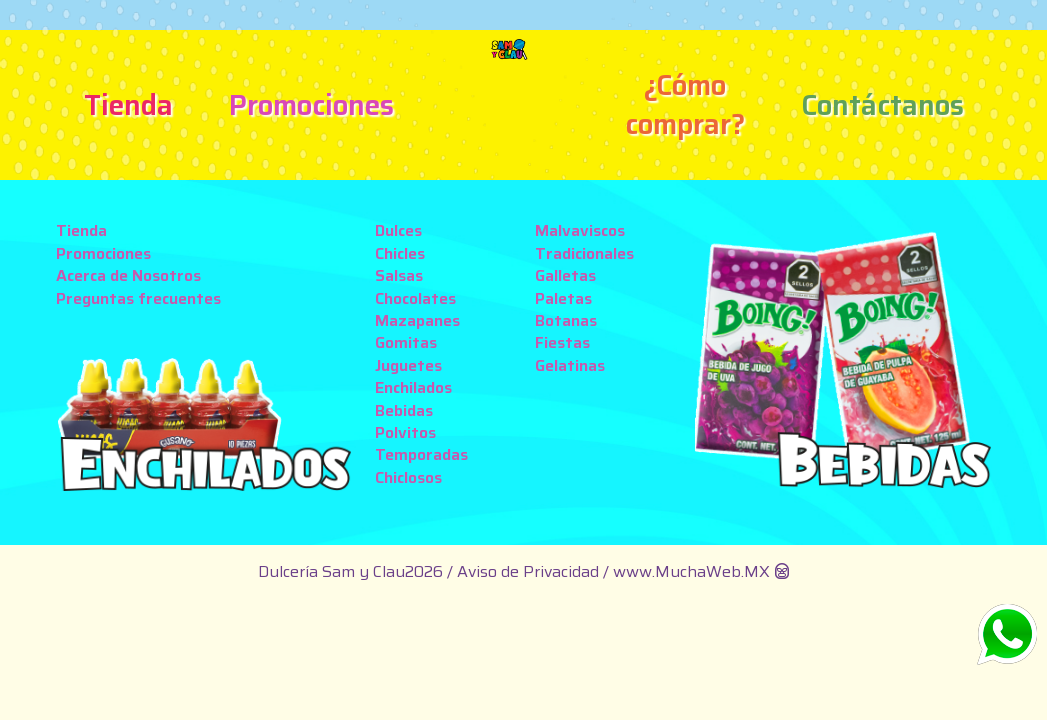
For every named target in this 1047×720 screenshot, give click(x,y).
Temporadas (421, 454)
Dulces (398, 230)
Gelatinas (570, 365)
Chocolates (415, 298)
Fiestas (562, 342)
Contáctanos (882, 105)
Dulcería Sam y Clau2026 (350, 571)
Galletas (565, 275)
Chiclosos (408, 477)
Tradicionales (584, 253)
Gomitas (406, 342)
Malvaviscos (580, 230)
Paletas (563, 298)
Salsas (399, 275)
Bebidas (404, 410)
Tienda (128, 105)
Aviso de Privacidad (530, 571)
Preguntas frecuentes (138, 298)
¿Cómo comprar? (685, 104)
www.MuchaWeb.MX (691, 571)
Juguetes (408, 365)
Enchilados (413, 387)
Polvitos (405, 432)
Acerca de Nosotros (128, 275)
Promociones (311, 105)
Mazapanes (417, 320)
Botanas (566, 320)
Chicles (400, 253)
